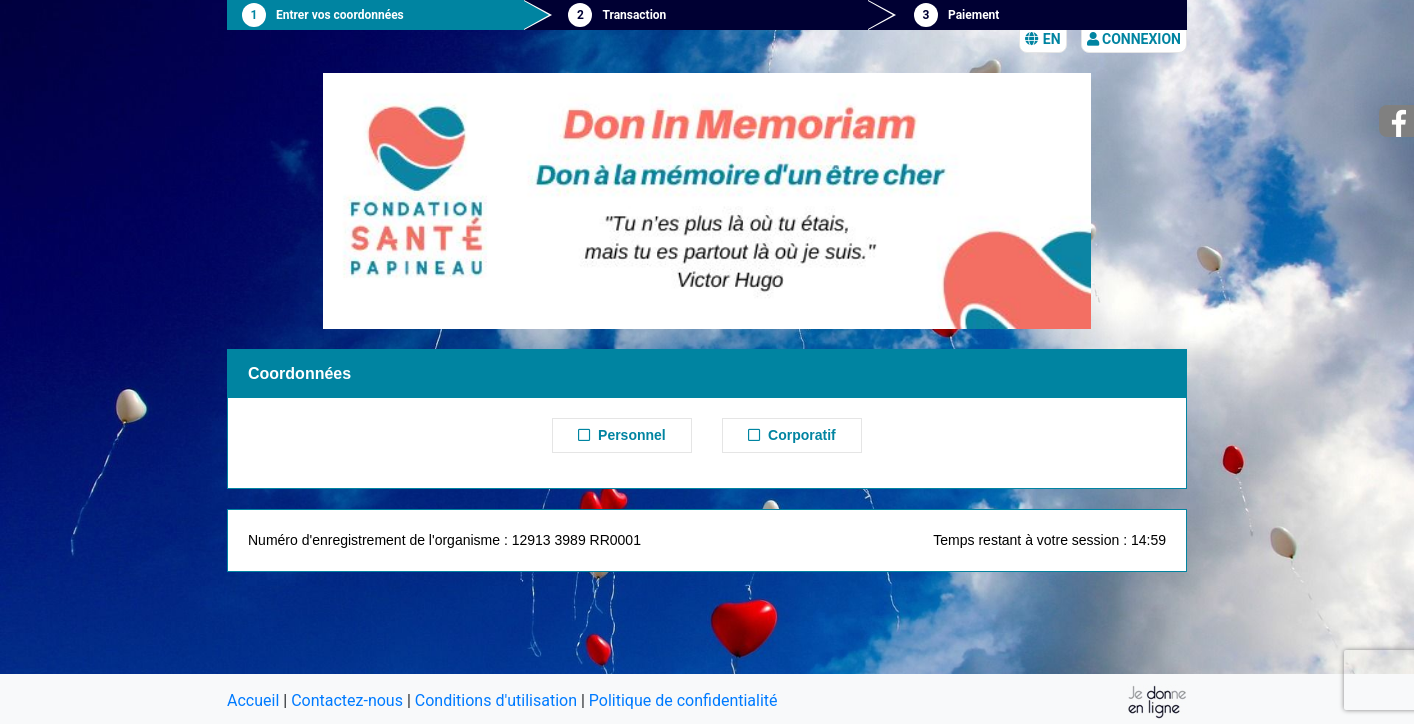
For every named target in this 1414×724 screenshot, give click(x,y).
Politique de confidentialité (683, 700)
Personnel (621, 435)
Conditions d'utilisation (496, 700)
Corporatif (791, 435)
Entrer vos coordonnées (340, 15)
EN (1042, 39)
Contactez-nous (347, 700)
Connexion (1134, 39)
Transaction (634, 15)
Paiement (973, 15)
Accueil (253, 700)
